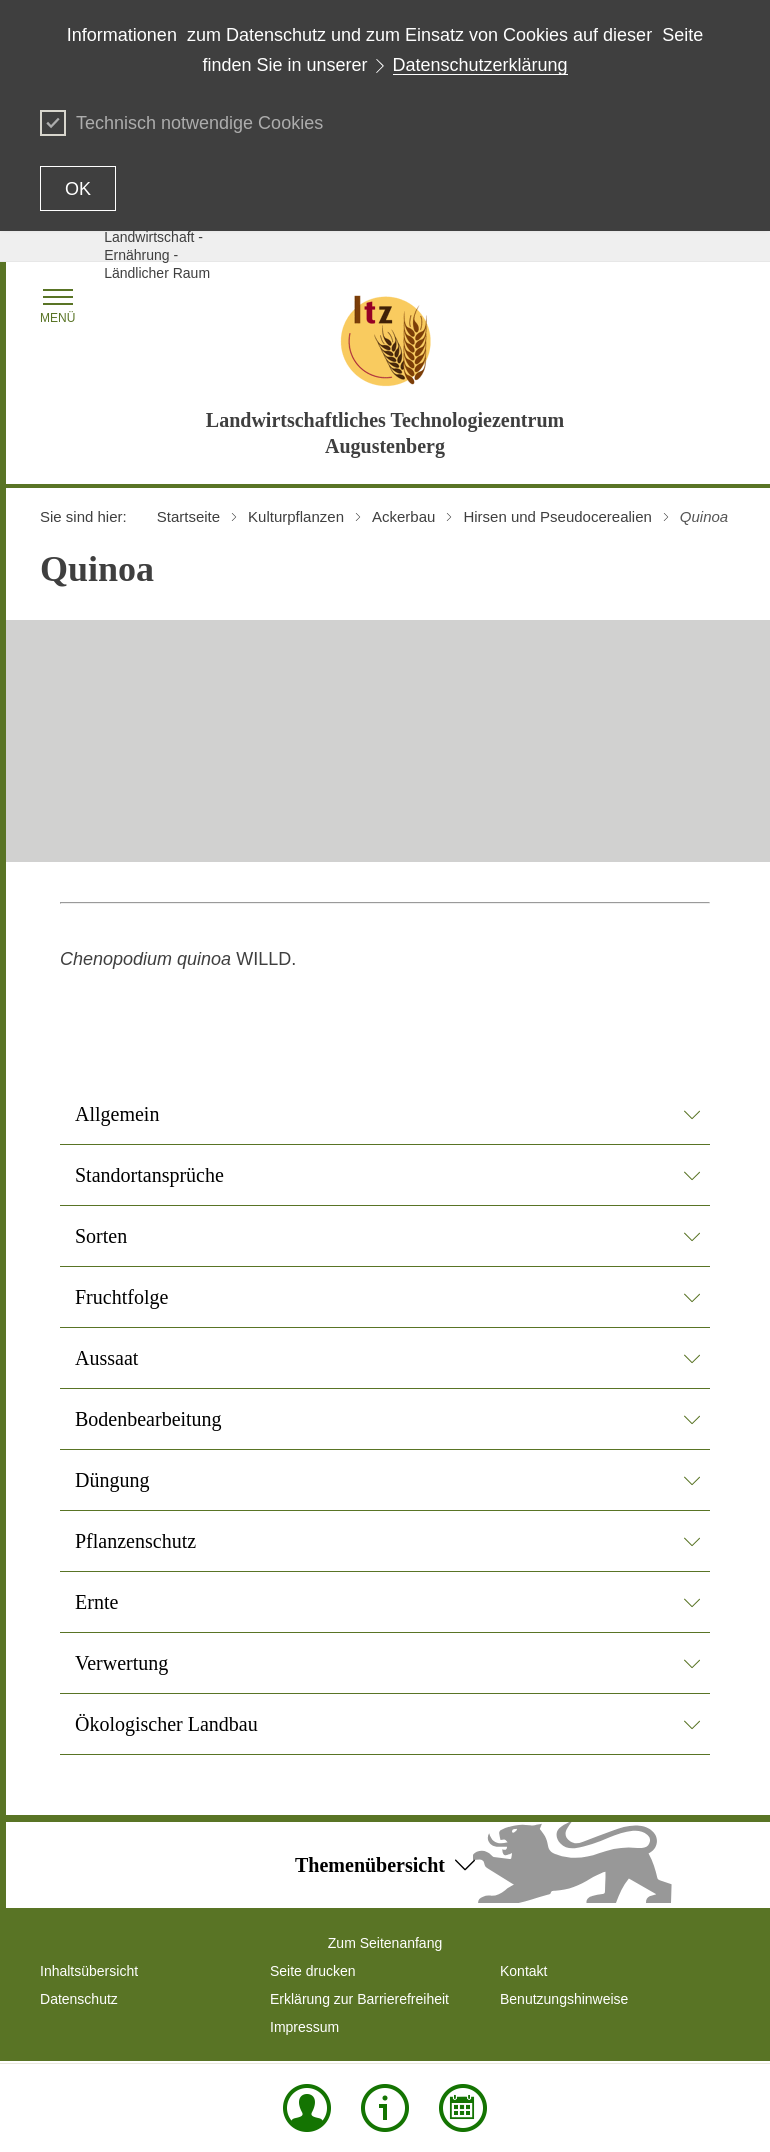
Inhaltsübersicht (89, 1971)
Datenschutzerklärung (480, 65)
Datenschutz (79, 1999)
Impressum (304, 2027)
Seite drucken (313, 1971)
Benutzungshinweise (564, 1999)
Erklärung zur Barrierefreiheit (359, 1999)
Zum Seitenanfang (385, 1943)
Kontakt (523, 1971)
